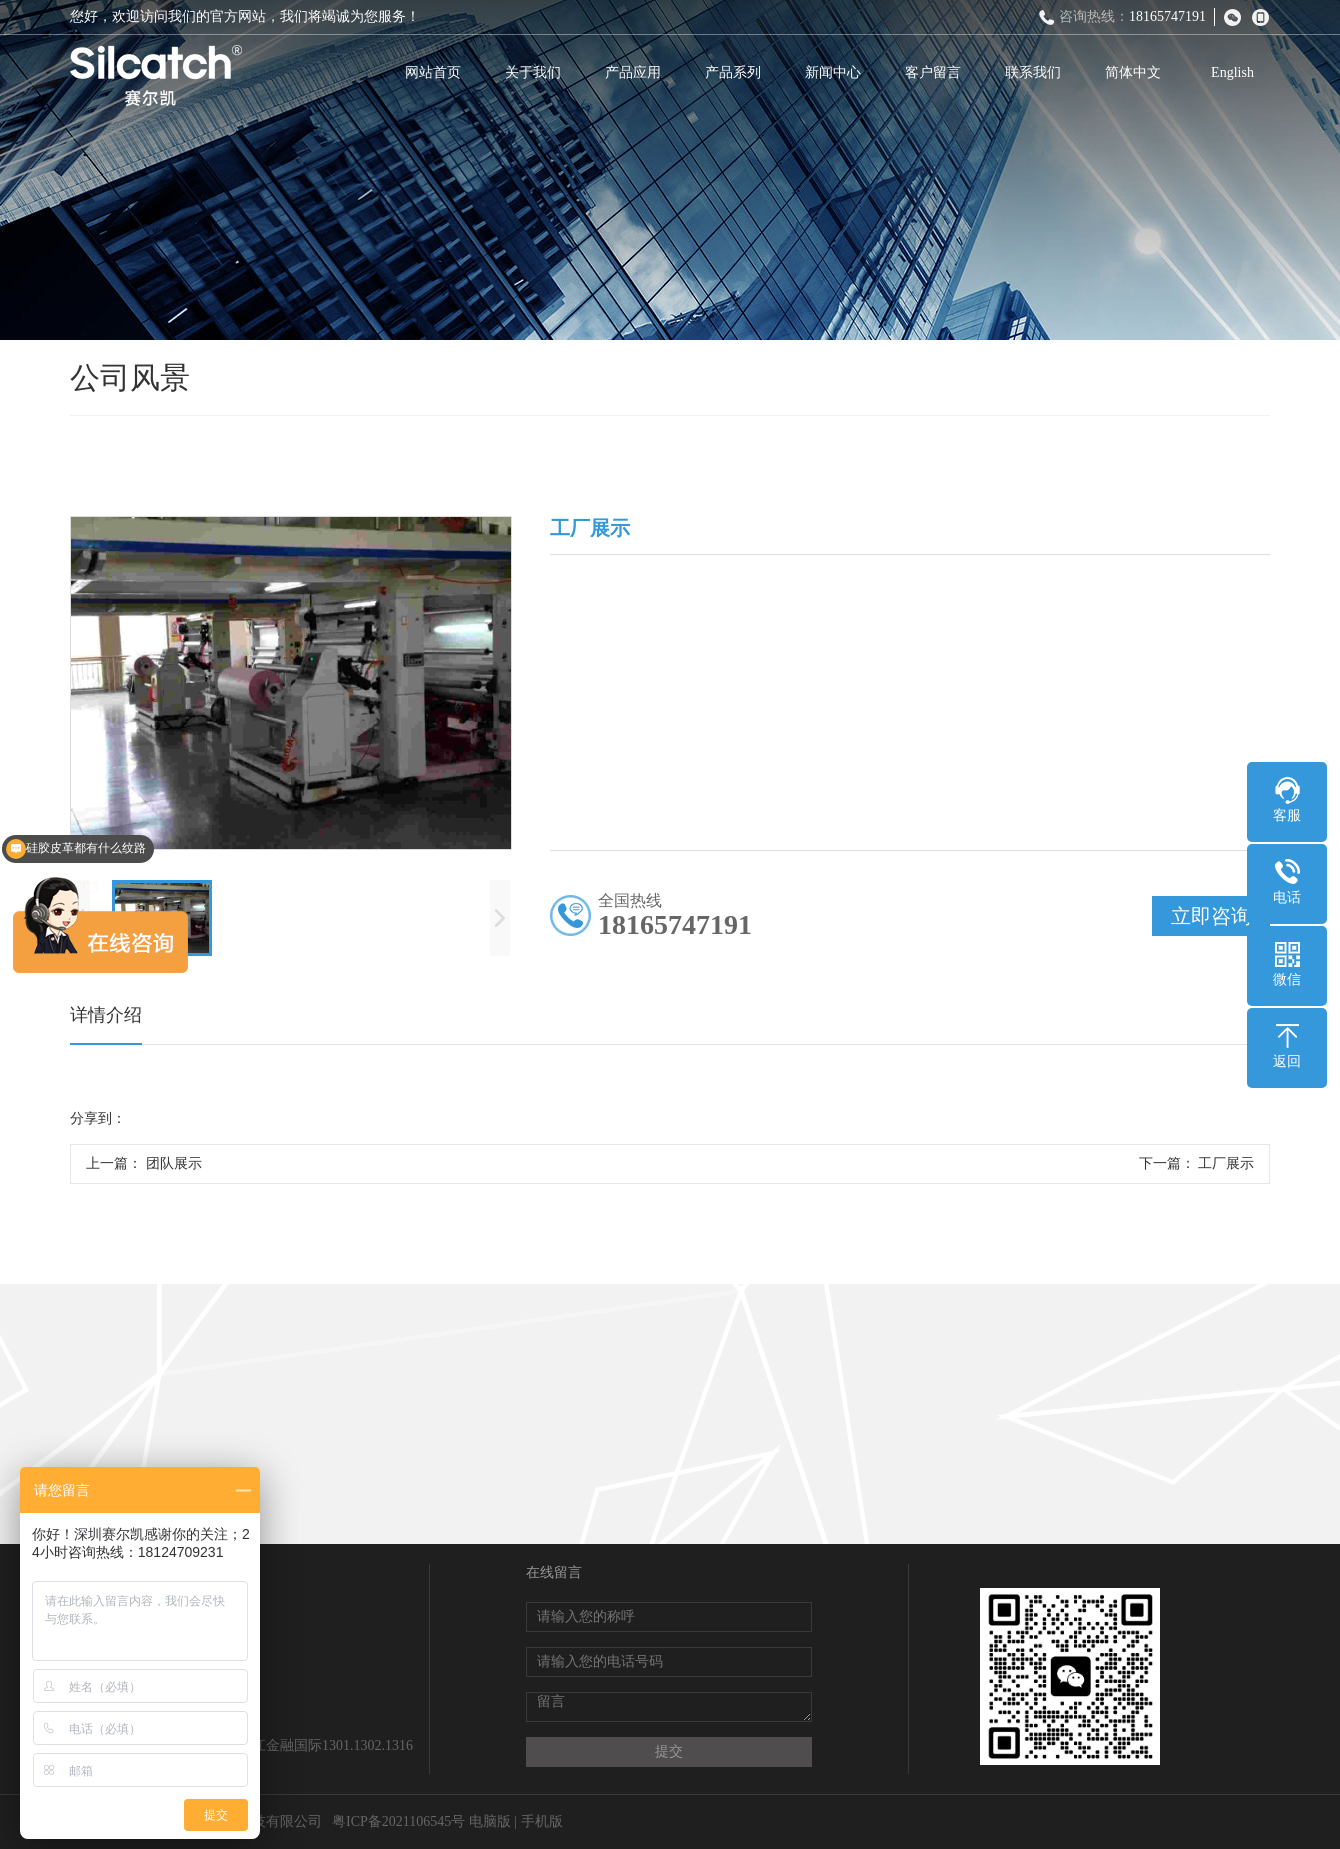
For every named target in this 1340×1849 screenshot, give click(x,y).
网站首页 (433, 72)
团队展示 (174, 1163)
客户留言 (933, 72)
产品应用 (633, 72)
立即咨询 (1211, 916)
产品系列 (733, 72)
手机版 (542, 1821)
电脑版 (490, 1821)
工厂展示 (1226, 1163)
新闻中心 (833, 72)
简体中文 (1133, 72)
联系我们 (1033, 72)
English (1232, 72)
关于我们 (533, 72)
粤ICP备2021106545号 (398, 1821)
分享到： (98, 1118)
